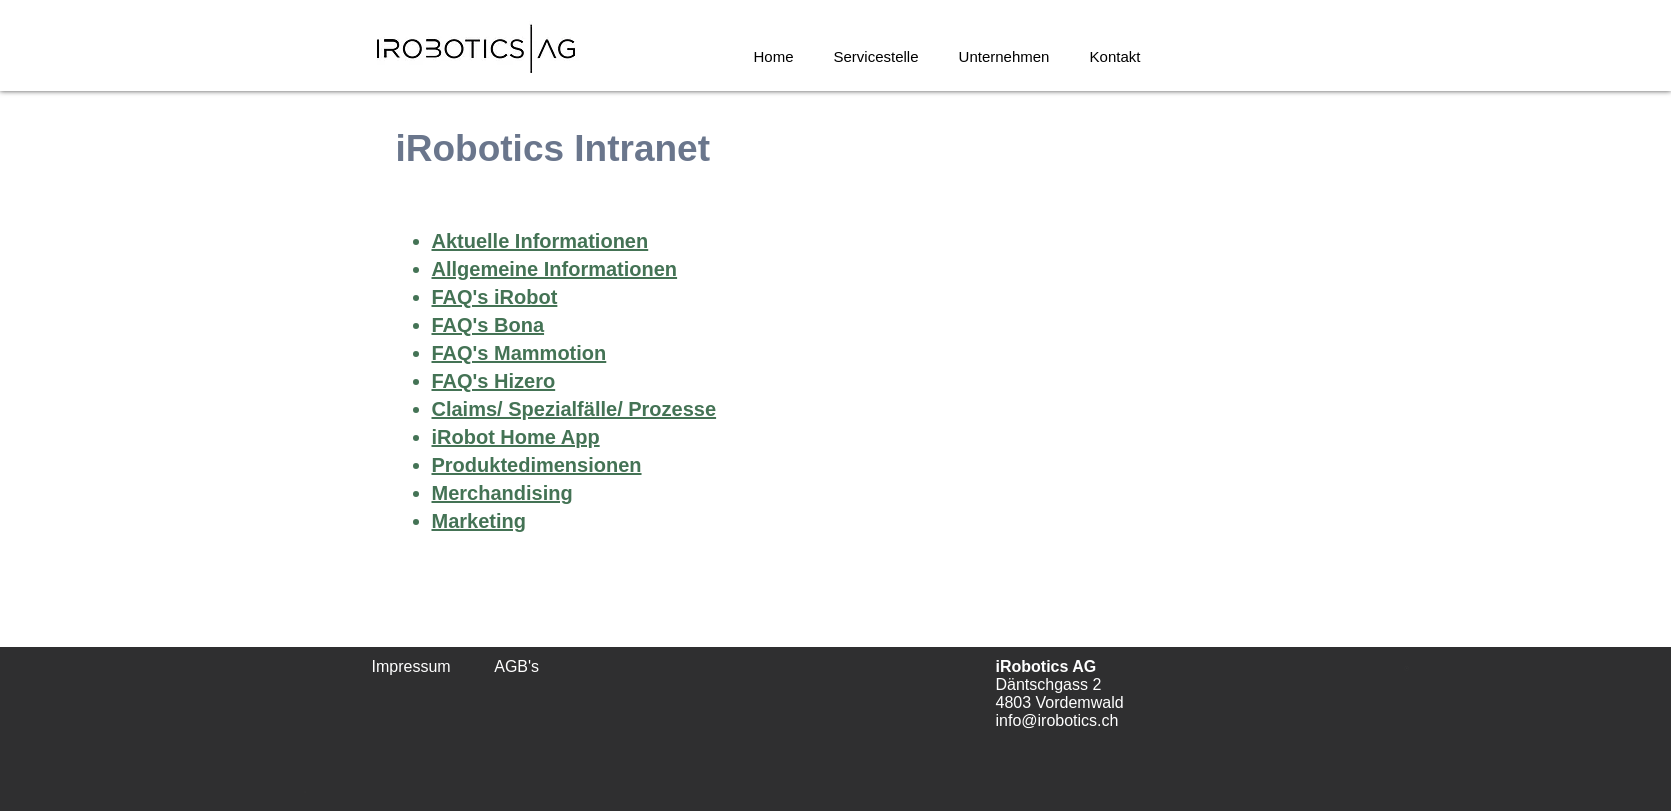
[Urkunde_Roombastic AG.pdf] (1406, 670)
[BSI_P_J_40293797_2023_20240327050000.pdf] (305, 787)
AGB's (516, 666)
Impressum (411, 666)
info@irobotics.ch (1057, 720)
